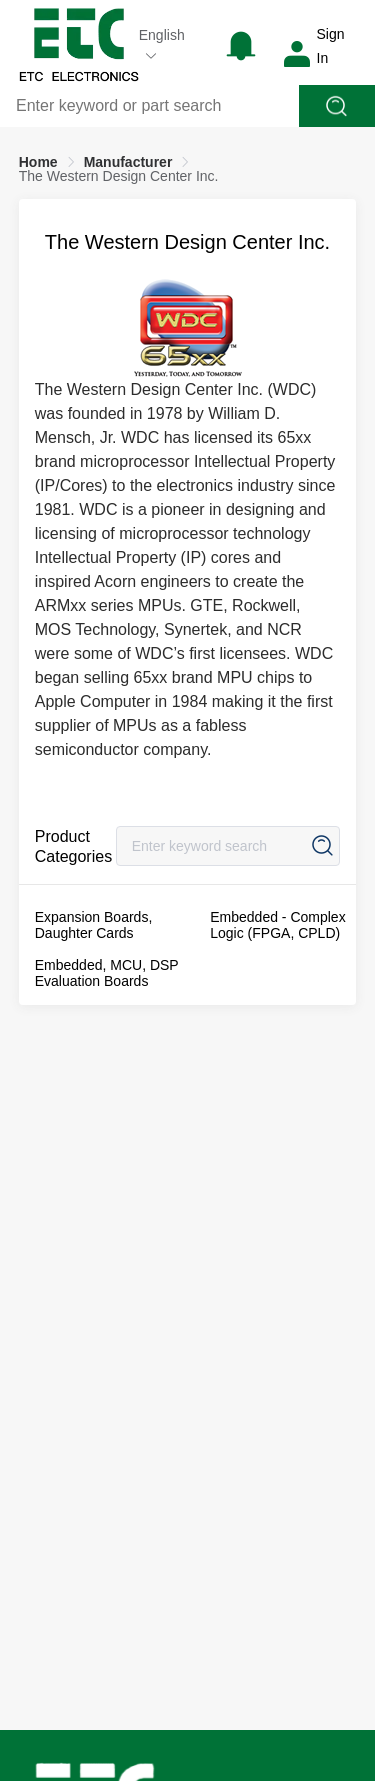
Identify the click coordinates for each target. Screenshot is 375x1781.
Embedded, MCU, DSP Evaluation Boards (107, 973)
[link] (38, 162)
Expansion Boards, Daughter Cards (94, 925)
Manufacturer (128, 162)
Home (38, 162)
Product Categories (73, 846)
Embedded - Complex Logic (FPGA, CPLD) (277, 925)
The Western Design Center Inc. (119, 176)
